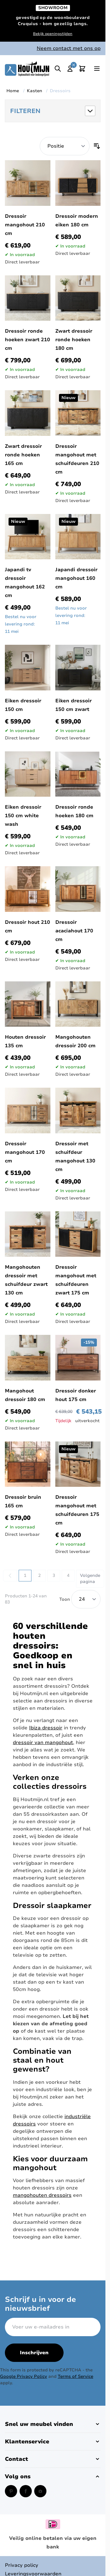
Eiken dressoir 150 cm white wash (23, 816)
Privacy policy (21, 2565)
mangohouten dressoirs (42, 2195)
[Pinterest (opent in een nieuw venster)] (11, 2491)
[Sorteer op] (65, 146)
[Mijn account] (70, 69)
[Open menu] (97, 68)
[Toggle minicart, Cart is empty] (82, 69)
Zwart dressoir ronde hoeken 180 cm (73, 340)
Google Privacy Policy (23, 2376)
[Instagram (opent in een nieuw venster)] (40, 2491)
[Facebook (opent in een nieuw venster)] (26, 2491)
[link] (10, 1575)
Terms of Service (75, 2376)
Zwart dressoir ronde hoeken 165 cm (23, 455)
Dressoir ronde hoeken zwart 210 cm (27, 340)
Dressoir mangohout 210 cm (25, 225)
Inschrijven (34, 2352)
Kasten (34, 91)
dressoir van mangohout (43, 1742)
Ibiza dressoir (45, 1727)
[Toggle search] (58, 69)
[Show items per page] (86, 1599)
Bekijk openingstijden (52, 33)
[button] (52, 111)
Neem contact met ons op (69, 48)
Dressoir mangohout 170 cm (25, 1152)
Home (12, 91)
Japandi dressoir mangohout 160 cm (76, 578)
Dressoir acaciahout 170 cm (74, 931)
